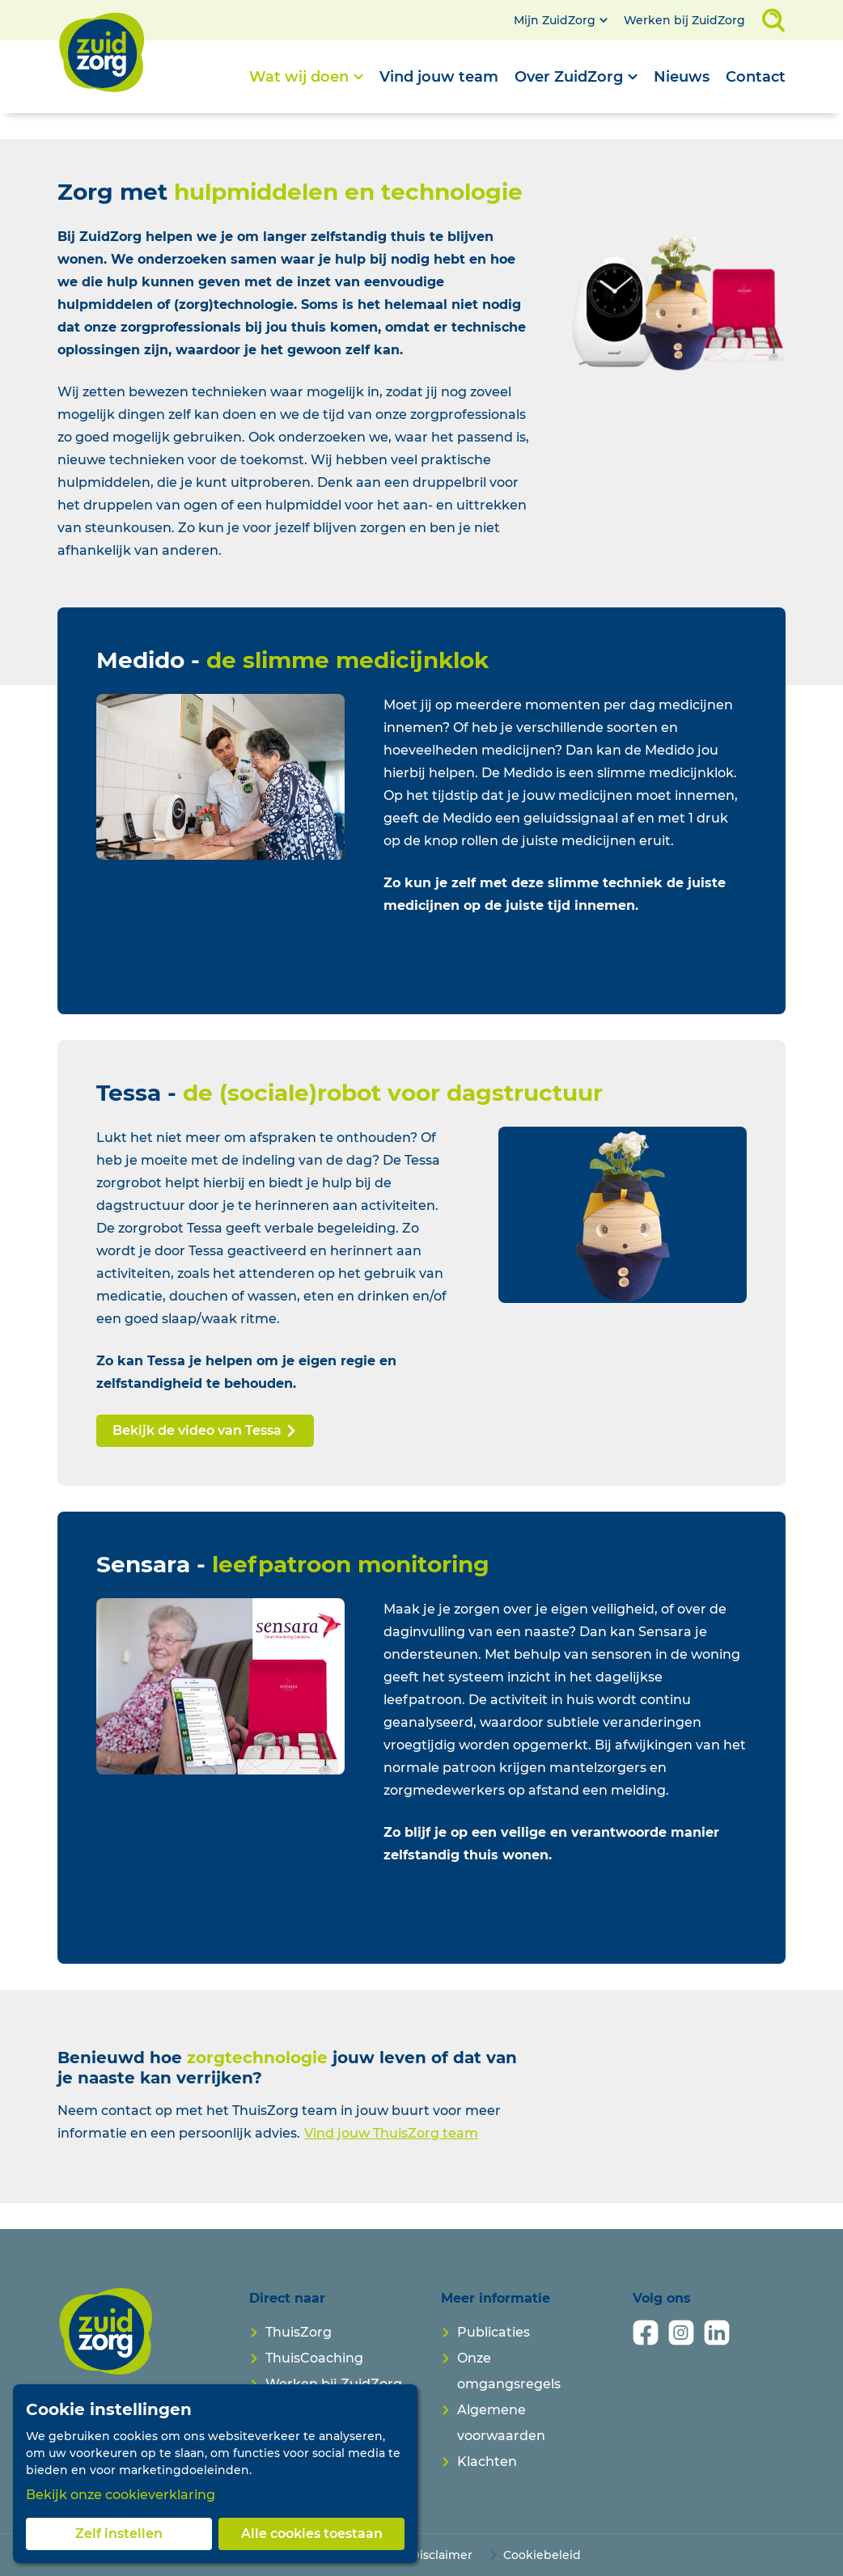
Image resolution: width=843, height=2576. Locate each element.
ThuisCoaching (314, 2358)
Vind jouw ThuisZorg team (391, 2133)
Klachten (487, 2461)
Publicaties (493, 2332)
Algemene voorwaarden (501, 2422)
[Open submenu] (306, 77)
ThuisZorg (298, 2332)
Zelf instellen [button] (119, 2533)
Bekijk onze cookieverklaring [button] (120, 2494)
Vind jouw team (438, 77)
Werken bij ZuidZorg (684, 20)
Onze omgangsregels (509, 2371)
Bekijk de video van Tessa (205, 1431)
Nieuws (682, 77)
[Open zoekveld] (773, 20)
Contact (756, 77)
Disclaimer (441, 2555)
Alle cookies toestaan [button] (312, 2533)
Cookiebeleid (542, 2555)
